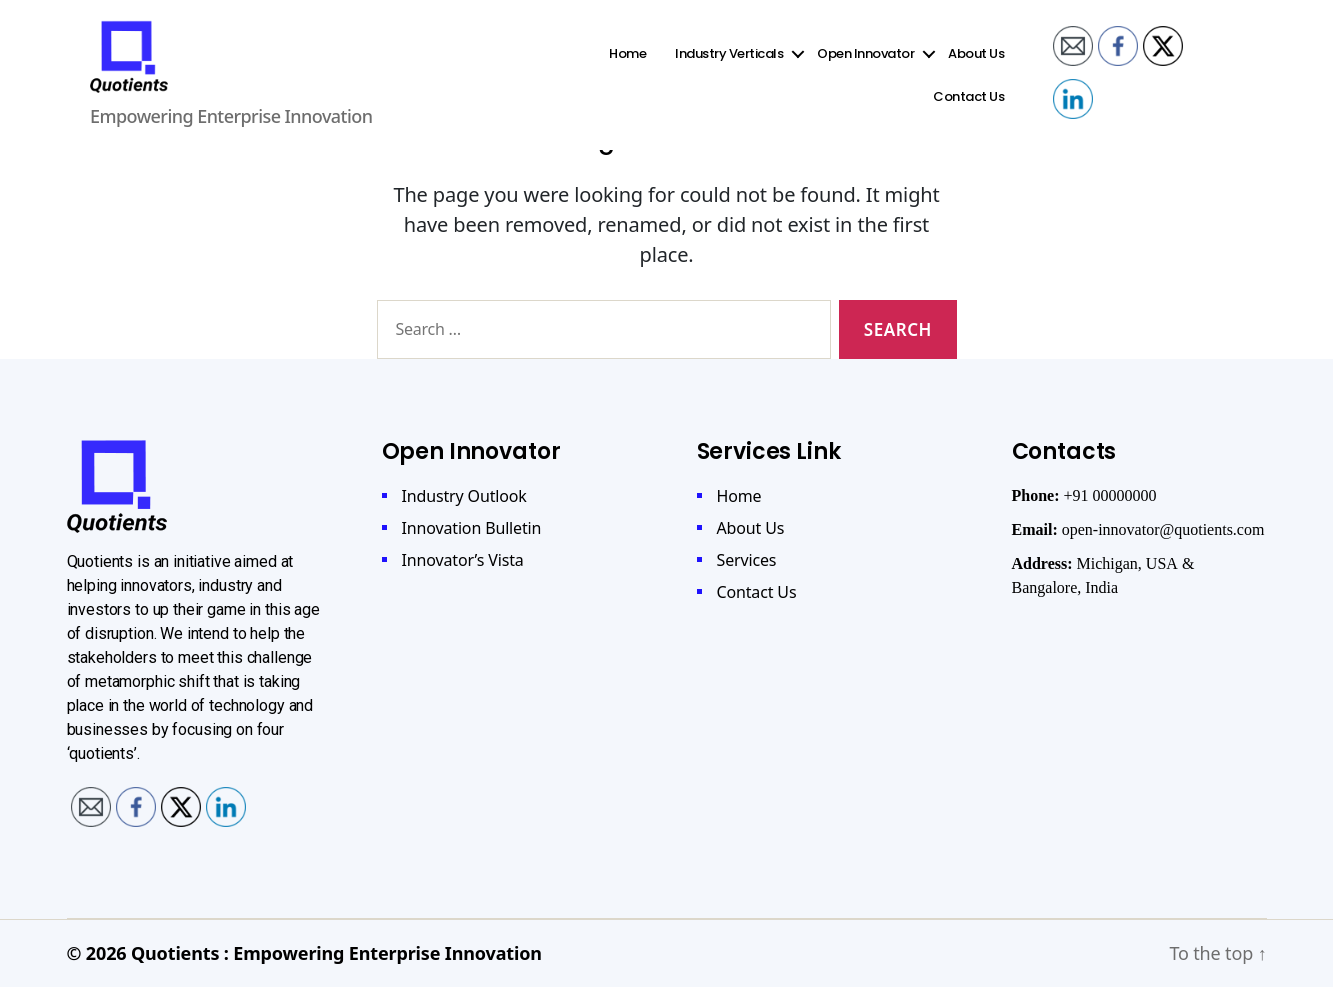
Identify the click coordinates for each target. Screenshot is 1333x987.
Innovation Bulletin (472, 528)
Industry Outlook (464, 496)
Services (747, 560)
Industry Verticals (732, 62)
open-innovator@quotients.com (1163, 530)
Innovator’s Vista (463, 560)
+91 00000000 (1110, 496)
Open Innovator (868, 62)
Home (630, 62)
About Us (979, 62)
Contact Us (971, 105)
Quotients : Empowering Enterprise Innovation (336, 953)
